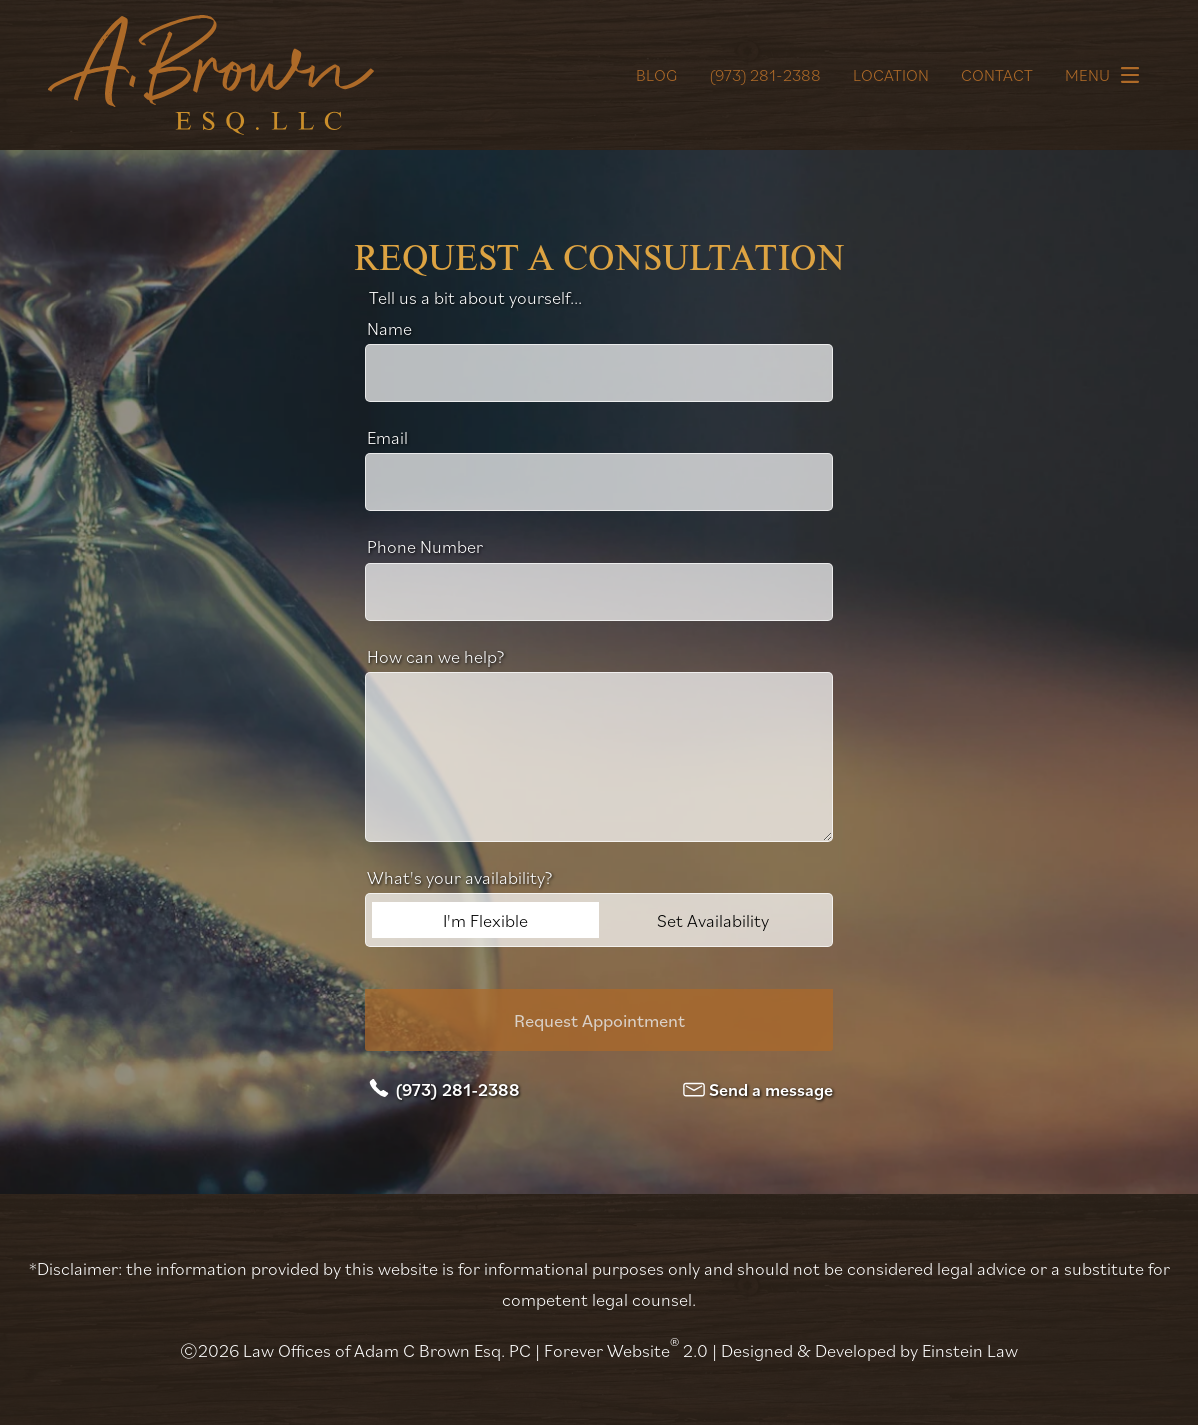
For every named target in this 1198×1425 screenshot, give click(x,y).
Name (389, 328)
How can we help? (436, 656)
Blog (656, 75)
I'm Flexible (485, 920)
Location (891, 75)
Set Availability (713, 920)
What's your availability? (460, 877)
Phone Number (425, 546)
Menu (1107, 75)
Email (387, 437)
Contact (997, 75)
